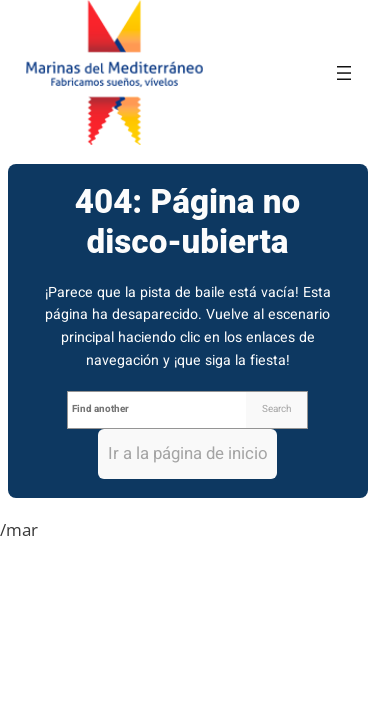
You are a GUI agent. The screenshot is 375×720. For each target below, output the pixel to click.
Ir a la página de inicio (188, 453)
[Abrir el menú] (344, 73)
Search (276, 409)
